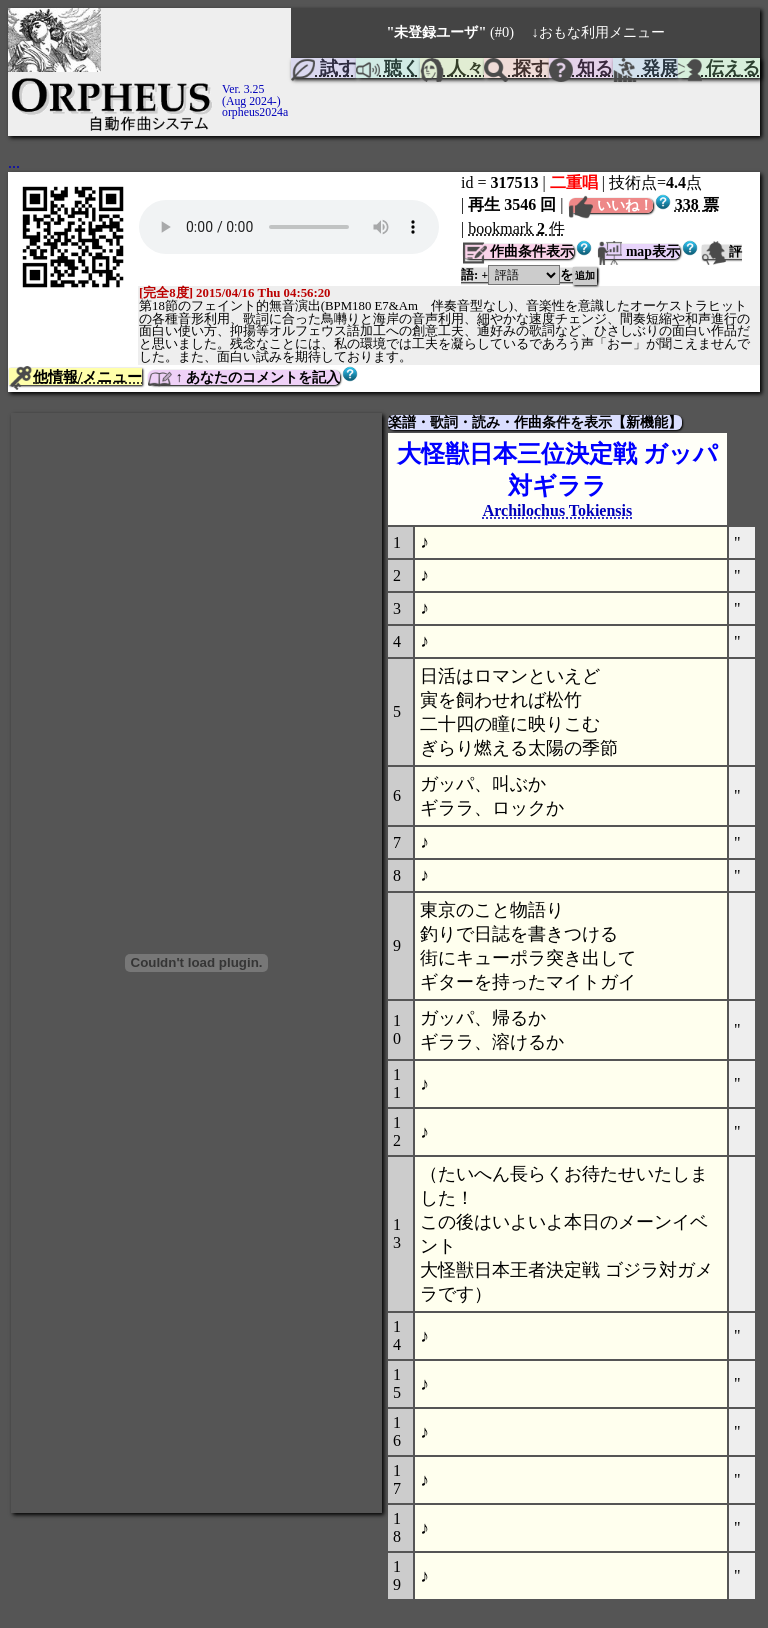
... (14, 162)
